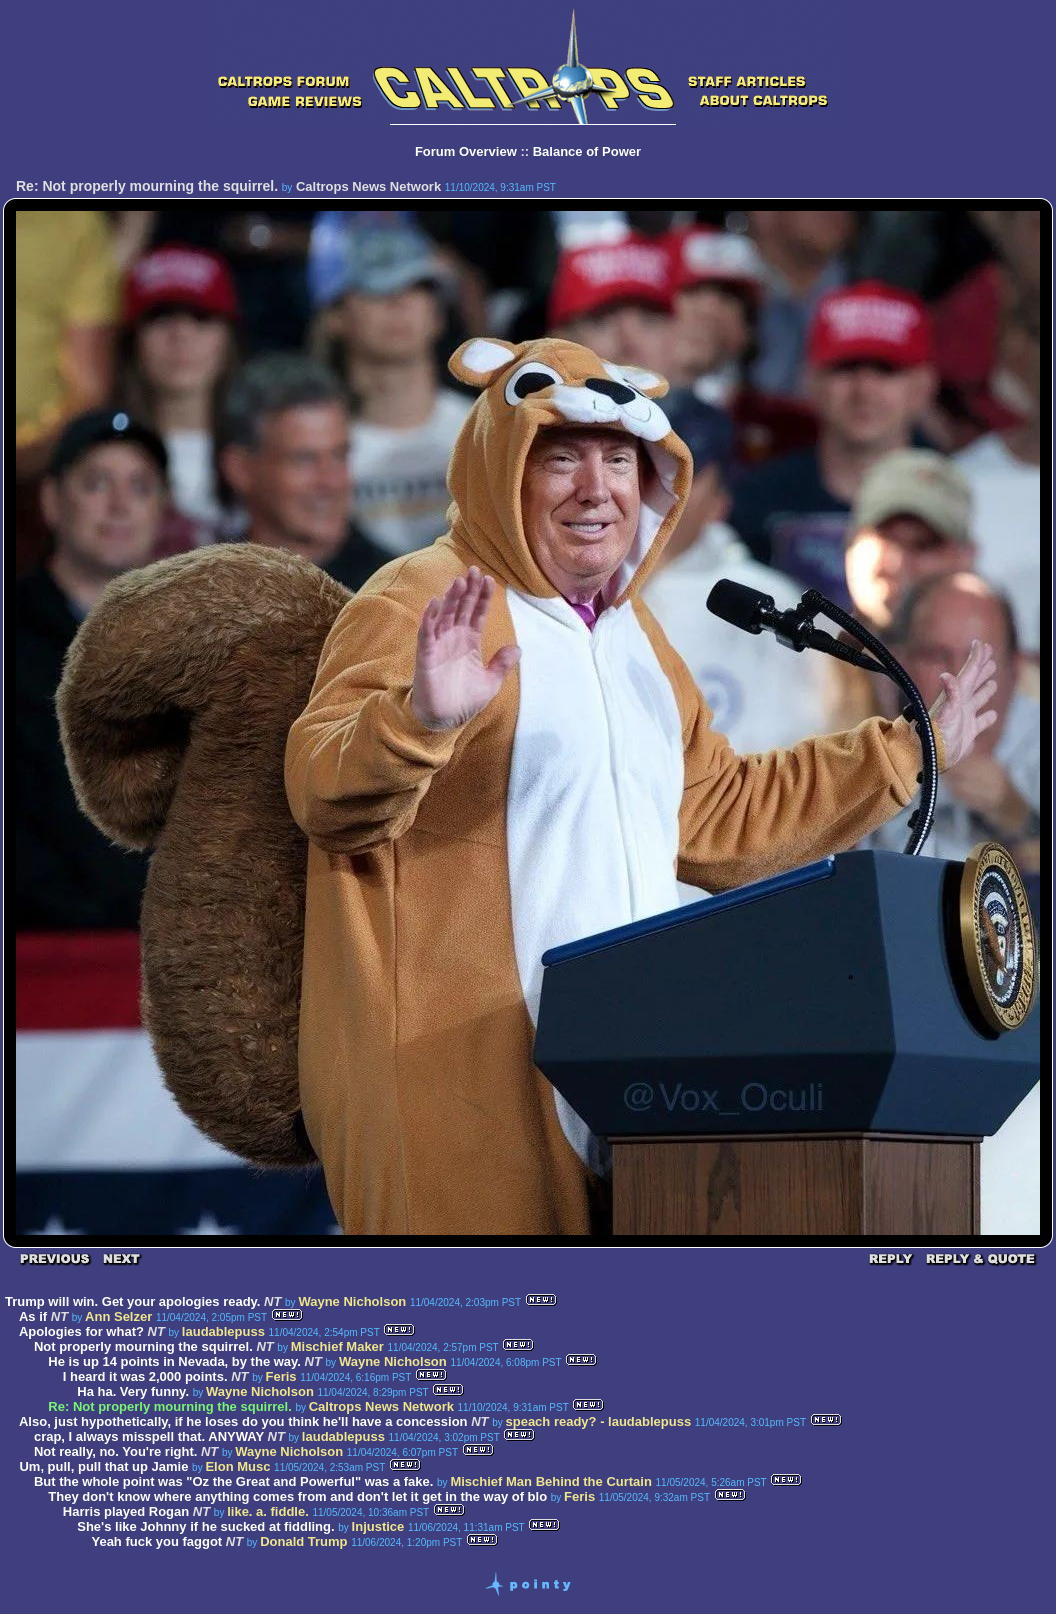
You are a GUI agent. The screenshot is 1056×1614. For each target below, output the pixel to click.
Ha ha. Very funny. (133, 1391)
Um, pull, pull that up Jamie (103, 1466)
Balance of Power (587, 151)
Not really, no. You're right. (115, 1451)
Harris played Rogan (126, 1511)
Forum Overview (466, 151)
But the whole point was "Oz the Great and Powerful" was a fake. (234, 1481)
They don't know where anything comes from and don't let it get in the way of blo (297, 1496)
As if (33, 1316)
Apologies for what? (81, 1331)
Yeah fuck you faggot (156, 1541)
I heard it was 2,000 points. (145, 1376)
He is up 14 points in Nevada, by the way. (174, 1361)
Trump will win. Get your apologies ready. (134, 1301)
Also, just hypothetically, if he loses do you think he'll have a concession (243, 1421)
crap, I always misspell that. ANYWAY (149, 1436)
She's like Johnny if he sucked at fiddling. (205, 1526)
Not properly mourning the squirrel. (143, 1346)
